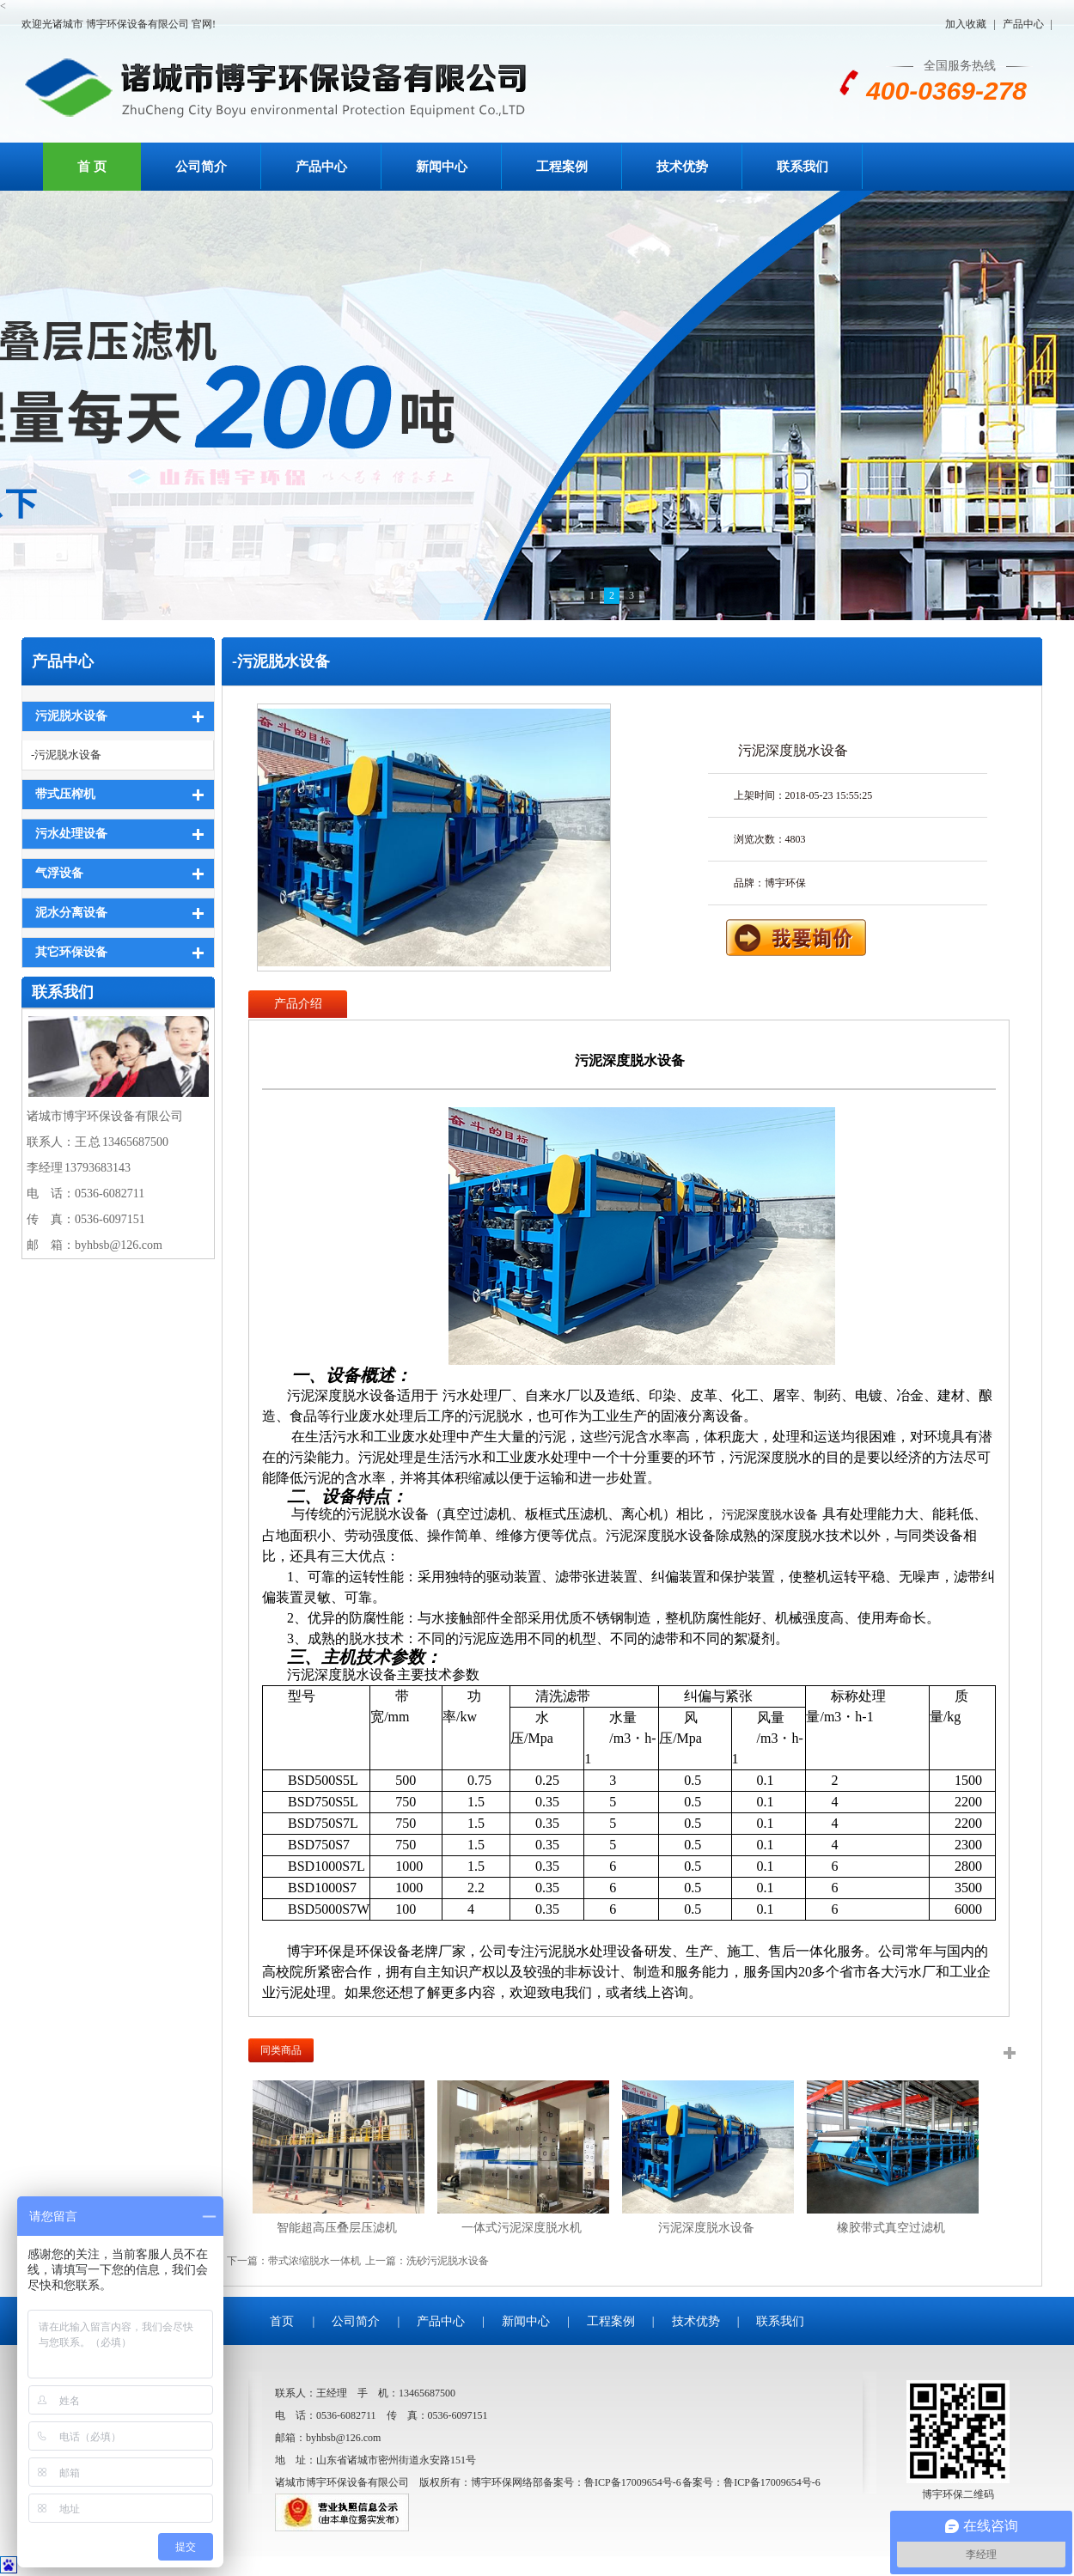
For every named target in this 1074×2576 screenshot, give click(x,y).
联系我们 (802, 167)
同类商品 (281, 2050)
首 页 (92, 167)
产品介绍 (298, 1003)
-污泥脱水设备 (66, 754)
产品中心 (1023, 24)
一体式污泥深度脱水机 (521, 2227)
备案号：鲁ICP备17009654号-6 (751, 2482)
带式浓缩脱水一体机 (314, 2261)
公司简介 (201, 167)
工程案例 (562, 167)
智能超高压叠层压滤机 (337, 2227)
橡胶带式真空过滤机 (891, 2227)
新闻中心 (441, 167)
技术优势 (682, 167)
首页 (282, 2321)
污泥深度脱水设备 (706, 2227)
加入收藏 (965, 24)
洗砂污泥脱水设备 (447, 2261)
